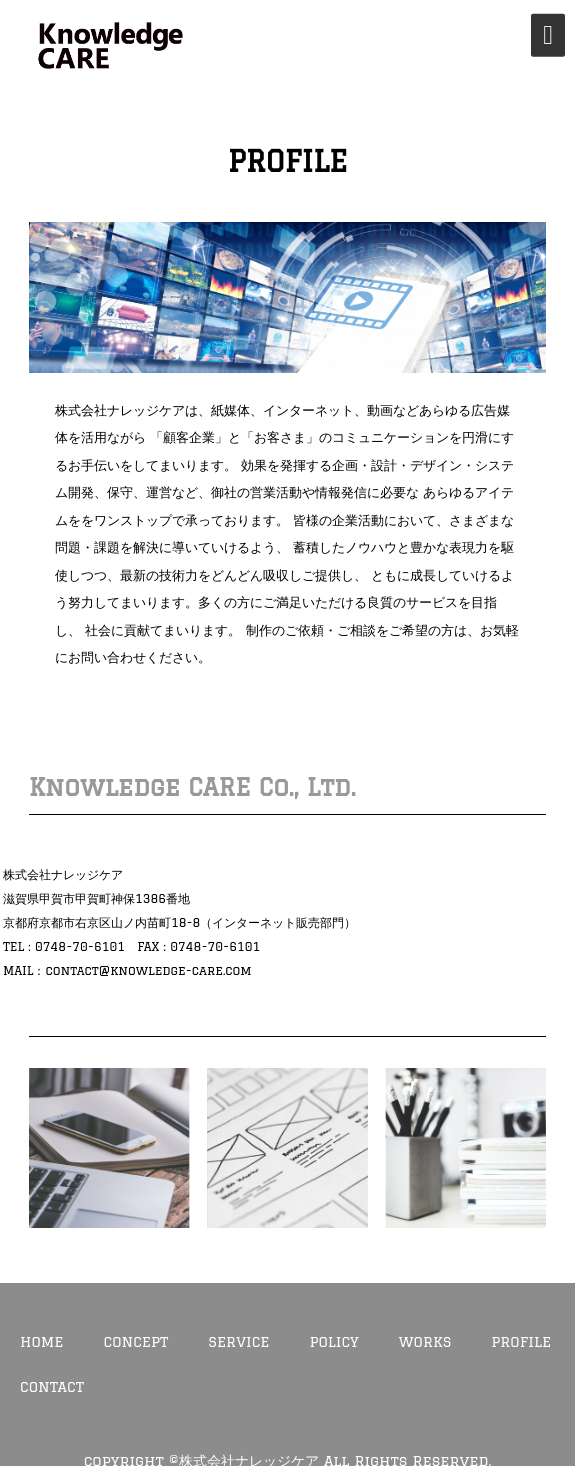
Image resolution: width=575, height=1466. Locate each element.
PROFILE (521, 1341)
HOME (42, 1341)
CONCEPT (136, 1341)
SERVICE (238, 1341)
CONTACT (52, 1386)
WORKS (425, 1341)
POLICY (334, 1341)
